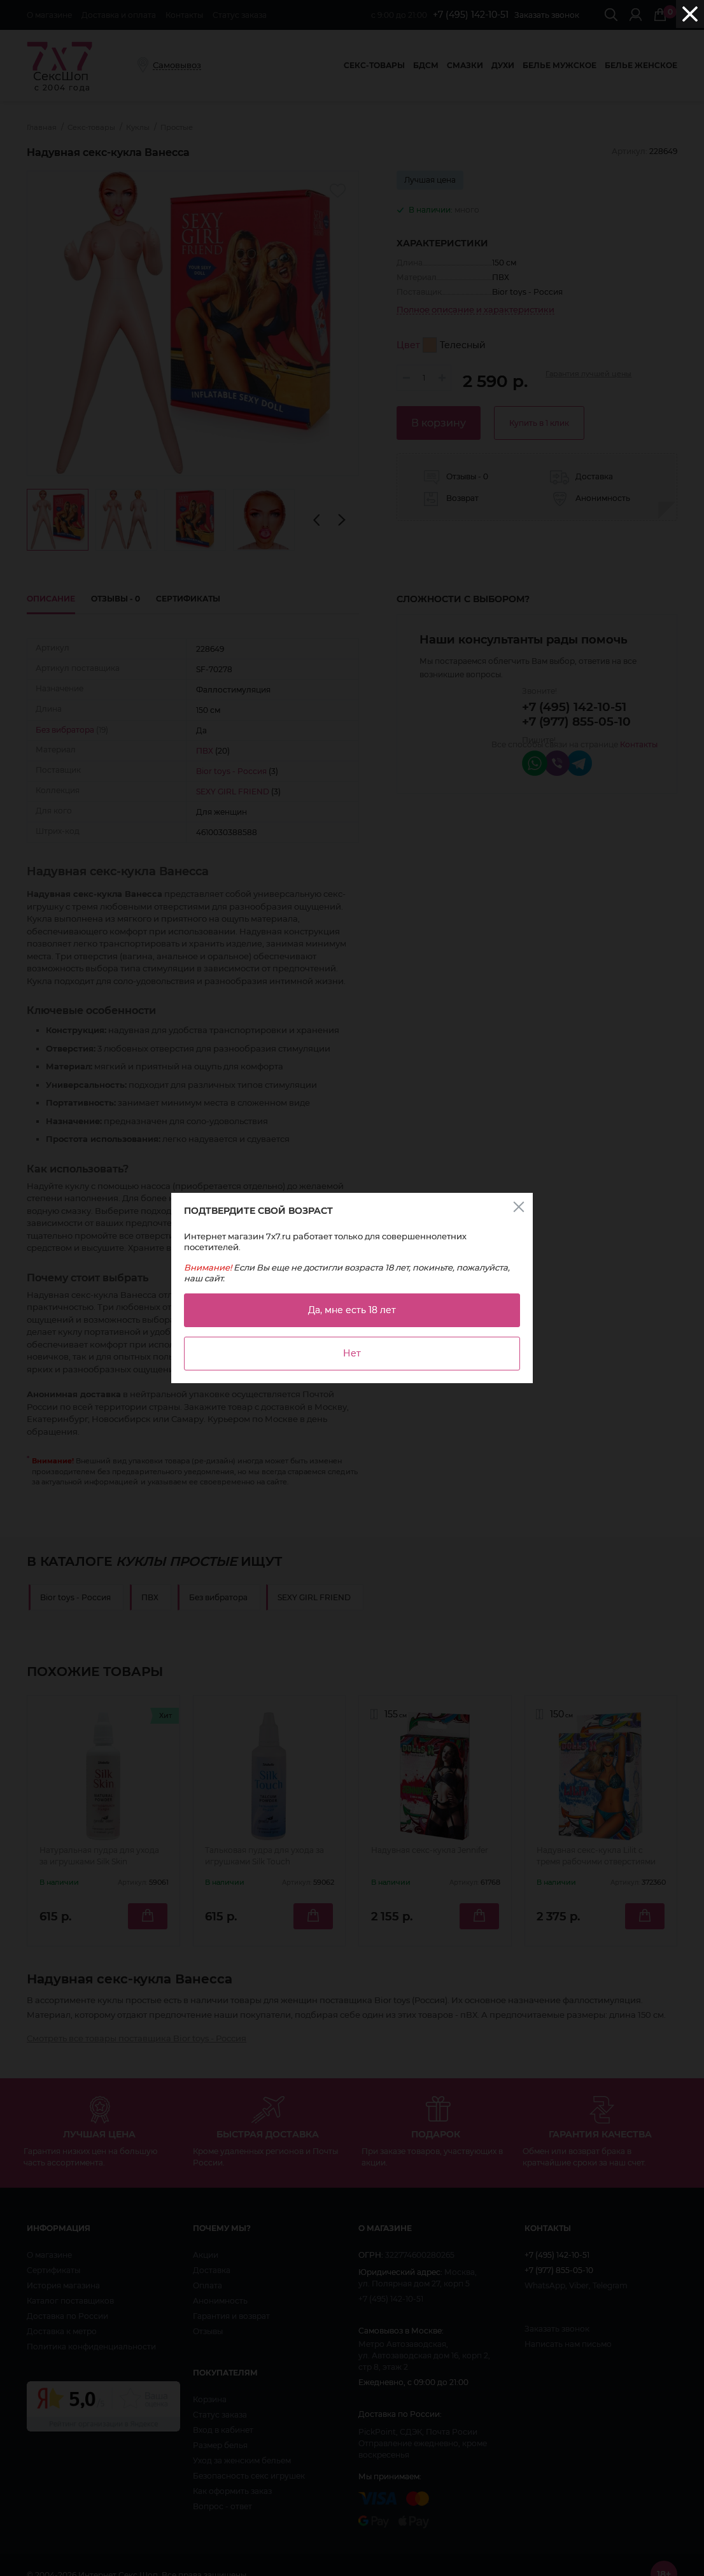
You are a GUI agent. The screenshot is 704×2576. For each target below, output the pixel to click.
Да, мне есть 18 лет (352, 1310)
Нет (352, 1353)
